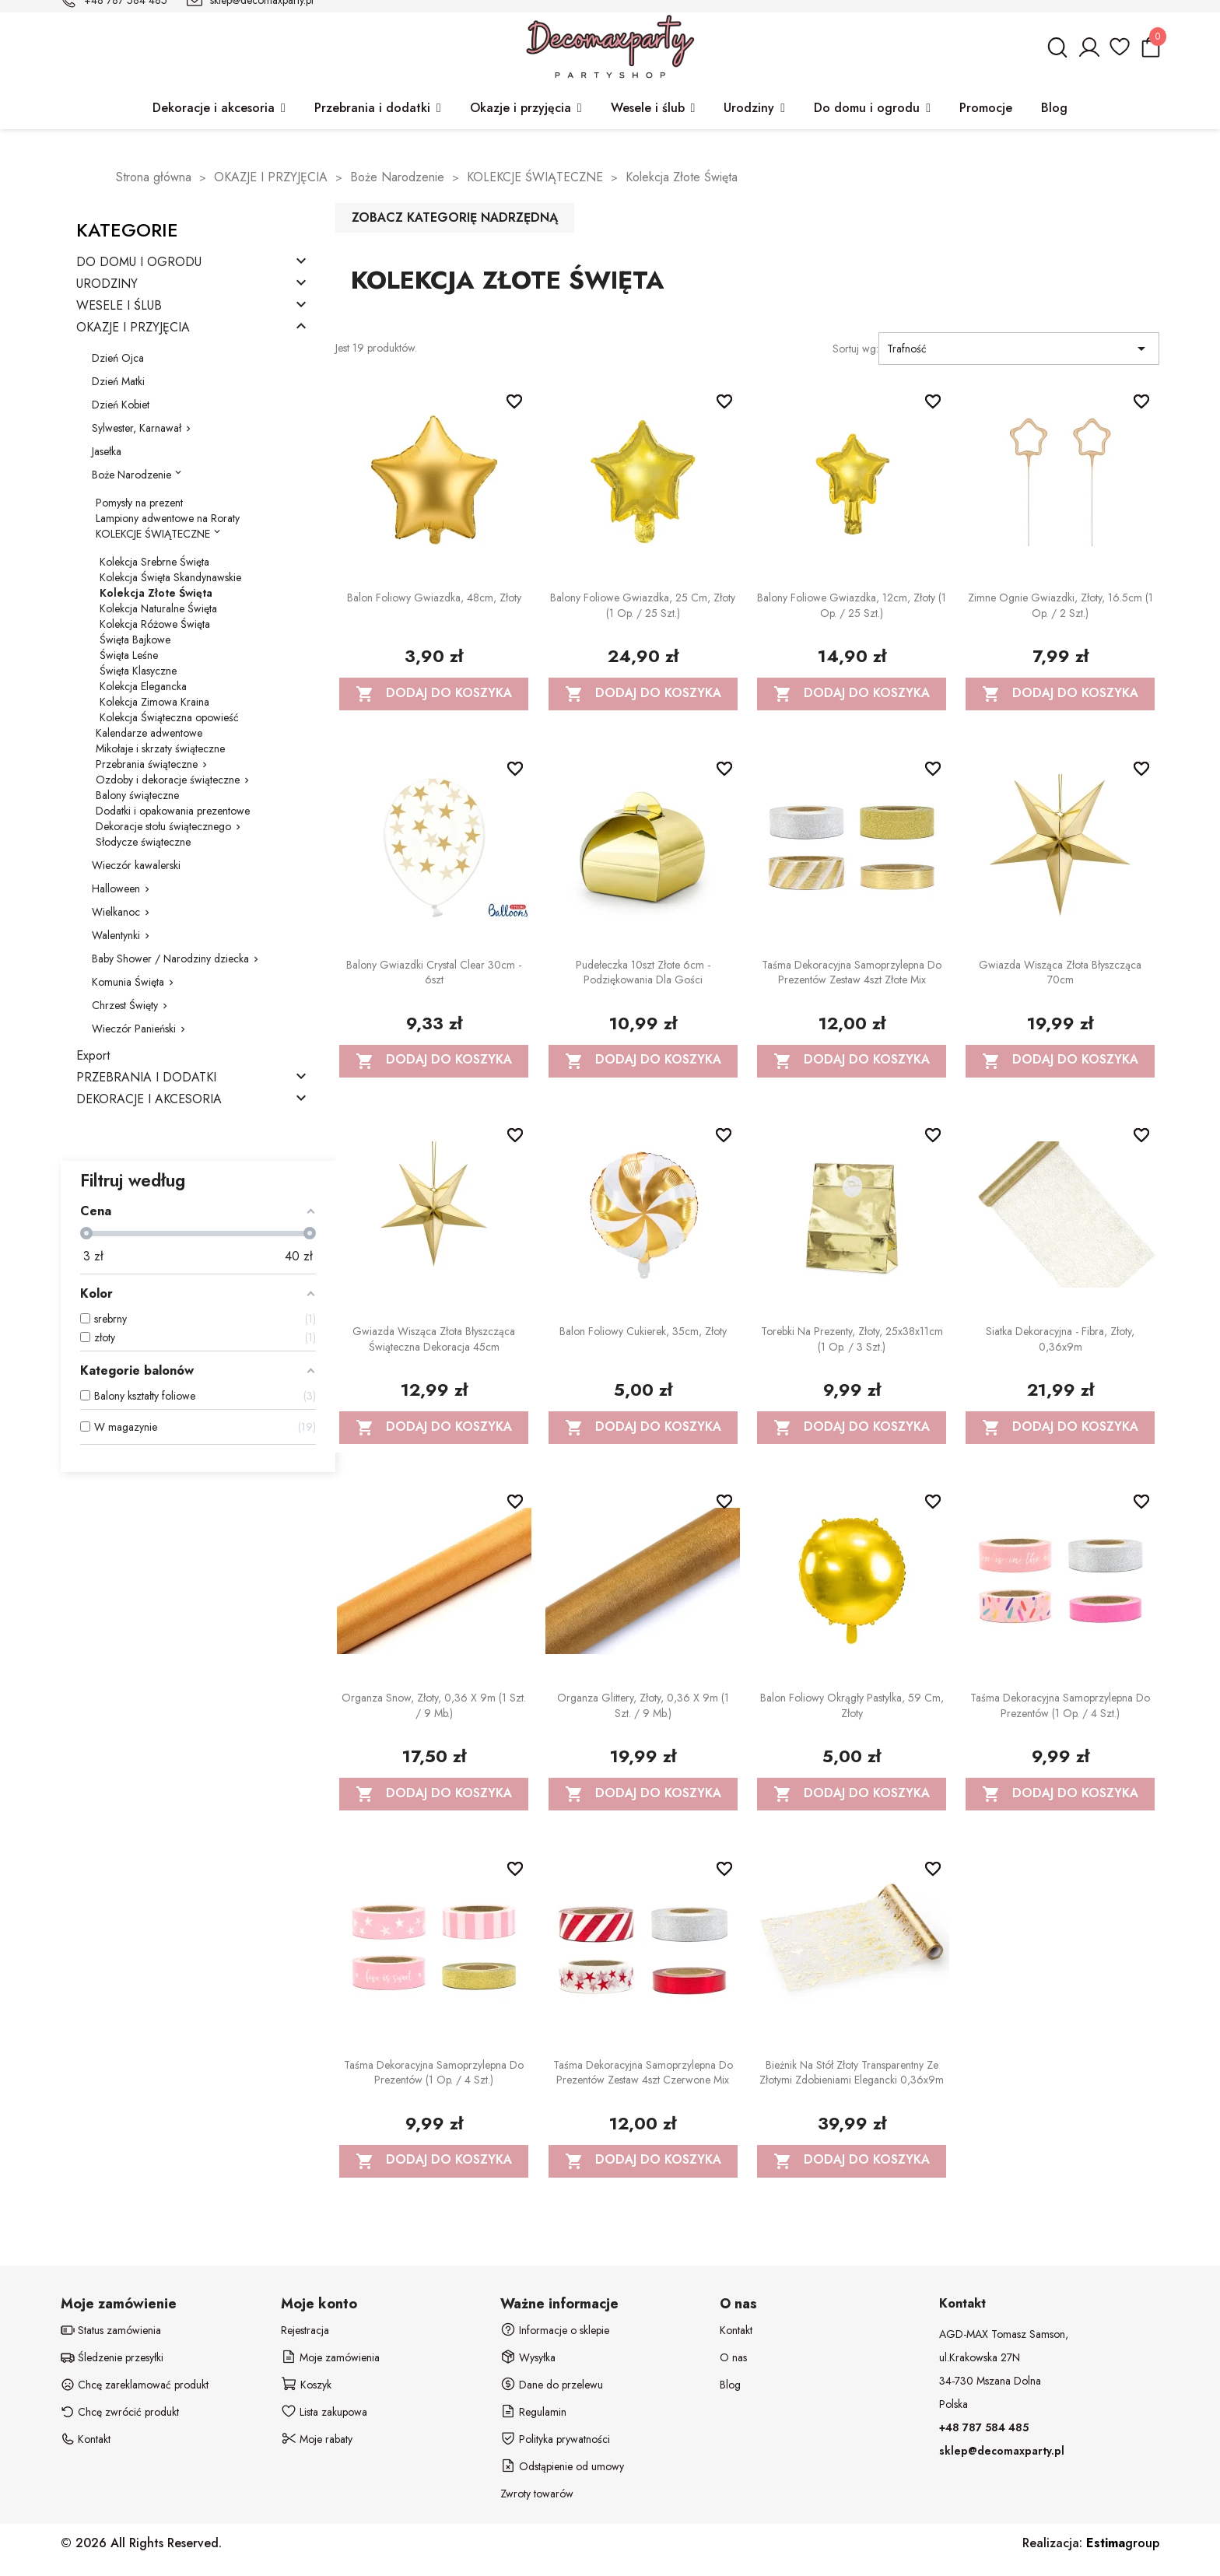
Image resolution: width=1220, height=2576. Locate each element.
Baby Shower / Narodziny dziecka (170, 958)
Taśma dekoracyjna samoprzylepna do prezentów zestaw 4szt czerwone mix (643, 2072)
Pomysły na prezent (139, 502)
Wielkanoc (116, 912)
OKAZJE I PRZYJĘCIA (133, 328)
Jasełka (106, 451)
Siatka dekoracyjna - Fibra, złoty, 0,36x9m (1060, 1339)
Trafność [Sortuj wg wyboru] (1018, 348)
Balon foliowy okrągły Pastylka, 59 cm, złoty (852, 1705)
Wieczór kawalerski (136, 865)
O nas (733, 2357)
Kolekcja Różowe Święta (155, 624)
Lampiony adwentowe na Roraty (168, 518)
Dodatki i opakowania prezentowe (173, 810)
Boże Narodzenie (131, 474)
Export (93, 1056)
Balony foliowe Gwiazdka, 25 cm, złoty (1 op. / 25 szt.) (642, 605)
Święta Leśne (129, 655)
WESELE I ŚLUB (119, 306)
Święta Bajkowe (135, 639)
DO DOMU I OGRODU (139, 262)
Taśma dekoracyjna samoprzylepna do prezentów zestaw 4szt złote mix (851, 972)
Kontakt (736, 2330)
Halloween (116, 888)
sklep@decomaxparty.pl (1001, 2451)
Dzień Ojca (118, 358)
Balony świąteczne (137, 795)
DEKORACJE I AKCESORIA (149, 1100)
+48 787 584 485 (984, 2427)
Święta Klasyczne (138, 670)
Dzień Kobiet (120, 404)
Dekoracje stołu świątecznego (163, 826)
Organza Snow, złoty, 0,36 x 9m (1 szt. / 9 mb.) (434, 1705)
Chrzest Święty (125, 1005)
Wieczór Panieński (134, 1028)
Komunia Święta (128, 982)
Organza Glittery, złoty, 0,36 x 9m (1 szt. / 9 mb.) (643, 1705)
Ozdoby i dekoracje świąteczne (168, 779)
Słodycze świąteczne (143, 842)
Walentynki (116, 935)
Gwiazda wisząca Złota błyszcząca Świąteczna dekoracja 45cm (433, 1339)
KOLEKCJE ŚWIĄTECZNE (153, 533)
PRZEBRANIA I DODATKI (146, 1078)
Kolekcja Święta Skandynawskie (170, 577)
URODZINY (107, 284)
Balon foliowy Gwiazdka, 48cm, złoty (434, 597)
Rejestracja (305, 2330)
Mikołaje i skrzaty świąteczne (160, 748)
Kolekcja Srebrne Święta (154, 562)
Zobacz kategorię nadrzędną (455, 217)
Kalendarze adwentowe (149, 733)
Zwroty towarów (536, 2493)
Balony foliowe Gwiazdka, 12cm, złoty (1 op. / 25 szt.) (851, 605)
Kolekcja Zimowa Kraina (154, 702)
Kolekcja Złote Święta (156, 593)
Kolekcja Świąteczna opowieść (169, 717)
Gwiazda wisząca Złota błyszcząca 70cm (1060, 972)
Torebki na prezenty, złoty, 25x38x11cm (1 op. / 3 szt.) (852, 1339)
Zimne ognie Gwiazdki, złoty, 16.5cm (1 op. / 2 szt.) (1060, 605)
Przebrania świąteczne (147, 764)
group (1122, 2543)
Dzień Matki (118, 381)
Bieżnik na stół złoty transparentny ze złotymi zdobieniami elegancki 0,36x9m (851, 2072)
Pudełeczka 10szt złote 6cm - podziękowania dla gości (643, 972)
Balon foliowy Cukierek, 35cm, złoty (643, 1331)
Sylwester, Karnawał (136, 428)
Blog (730, 2384)
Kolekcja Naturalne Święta (158, 608)
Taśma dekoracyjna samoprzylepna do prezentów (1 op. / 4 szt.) (1060, 1705)
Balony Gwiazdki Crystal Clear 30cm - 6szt (433, 972)
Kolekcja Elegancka (143, 686)
